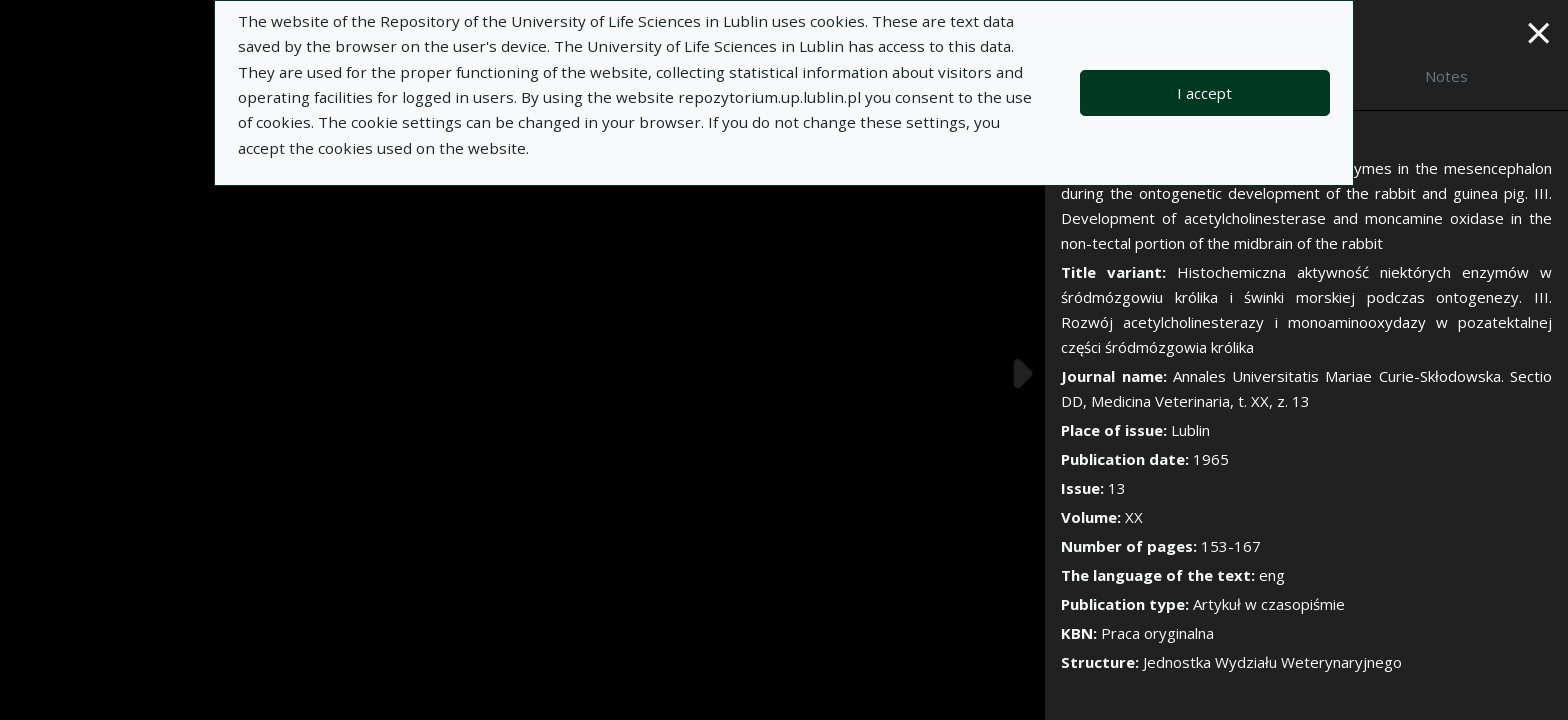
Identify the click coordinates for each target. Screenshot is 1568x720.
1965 (1211, 459)
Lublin (1190, 430)
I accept (1204, 93)
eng (1272, 575)
